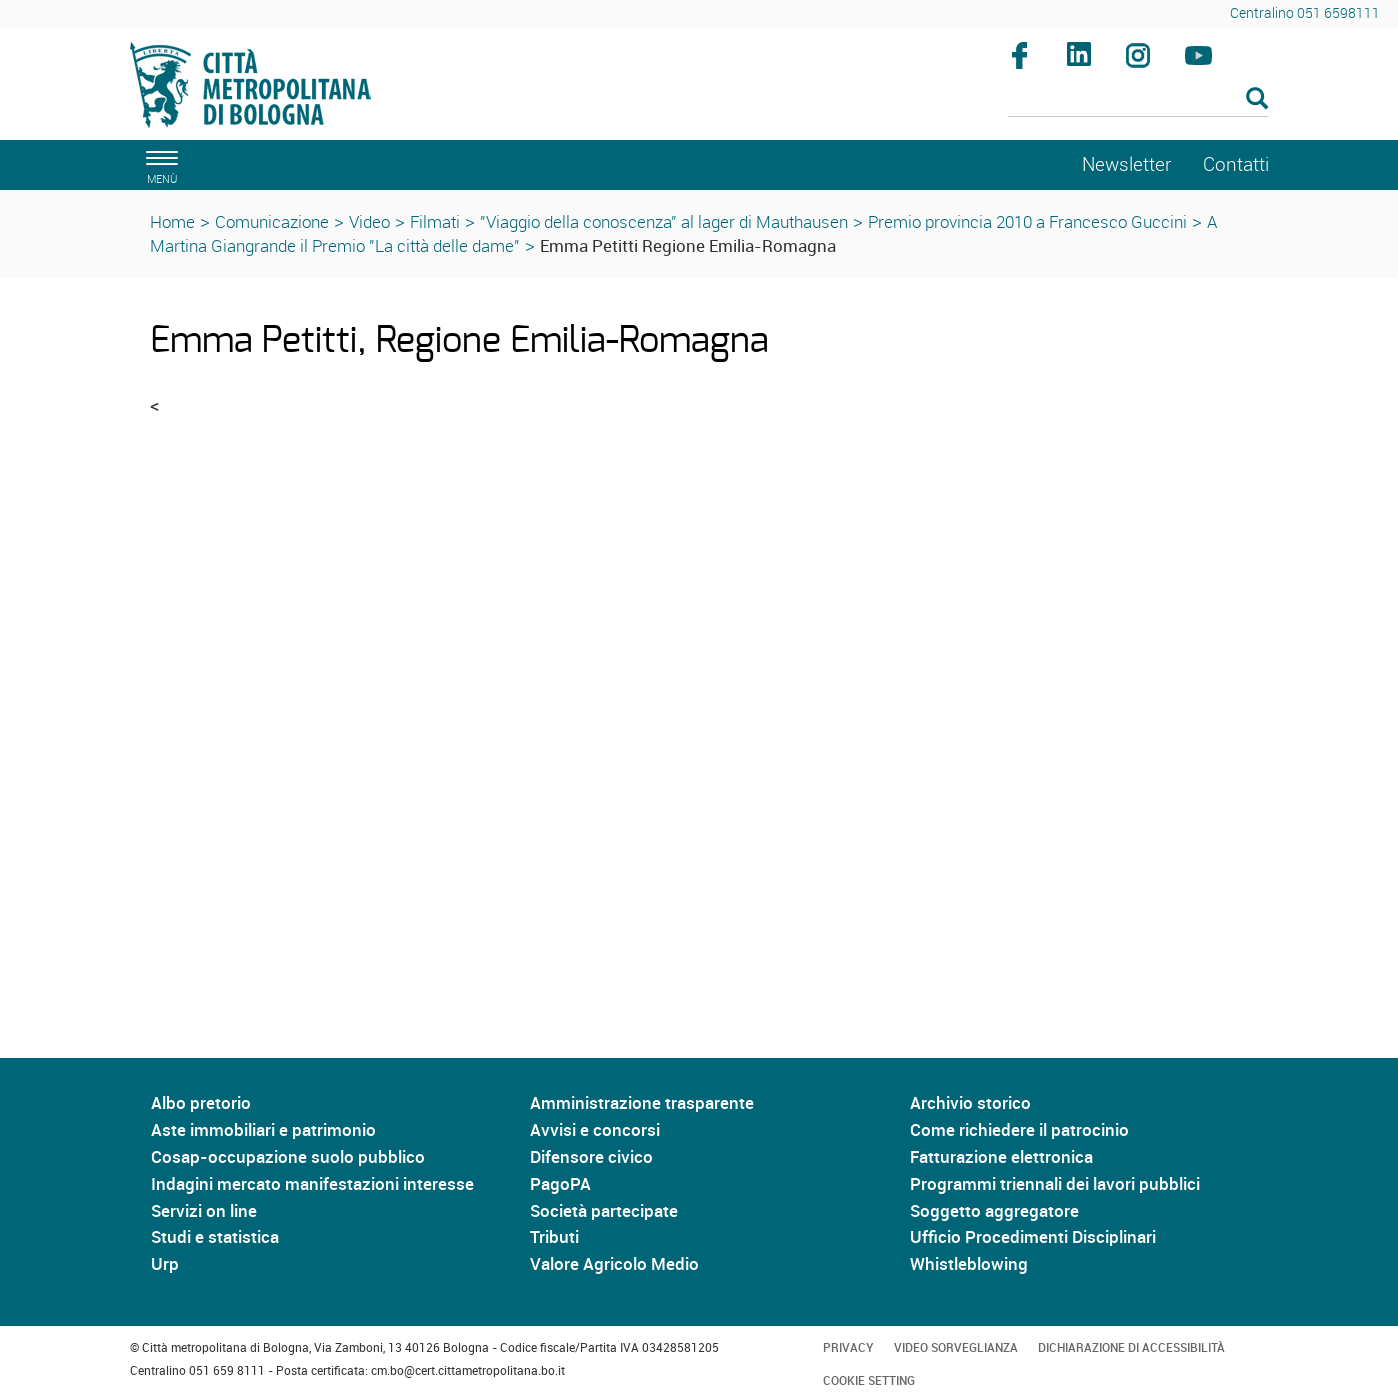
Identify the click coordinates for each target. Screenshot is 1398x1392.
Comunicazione (272, 221)
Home (172, 221)
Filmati (435, 221)
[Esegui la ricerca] (1257, 99)
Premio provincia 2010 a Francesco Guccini (1027, 221)
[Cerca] (1138, 100)
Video (369, 221)
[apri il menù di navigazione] (159, 164)
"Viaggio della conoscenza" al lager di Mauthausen (664, 221)
